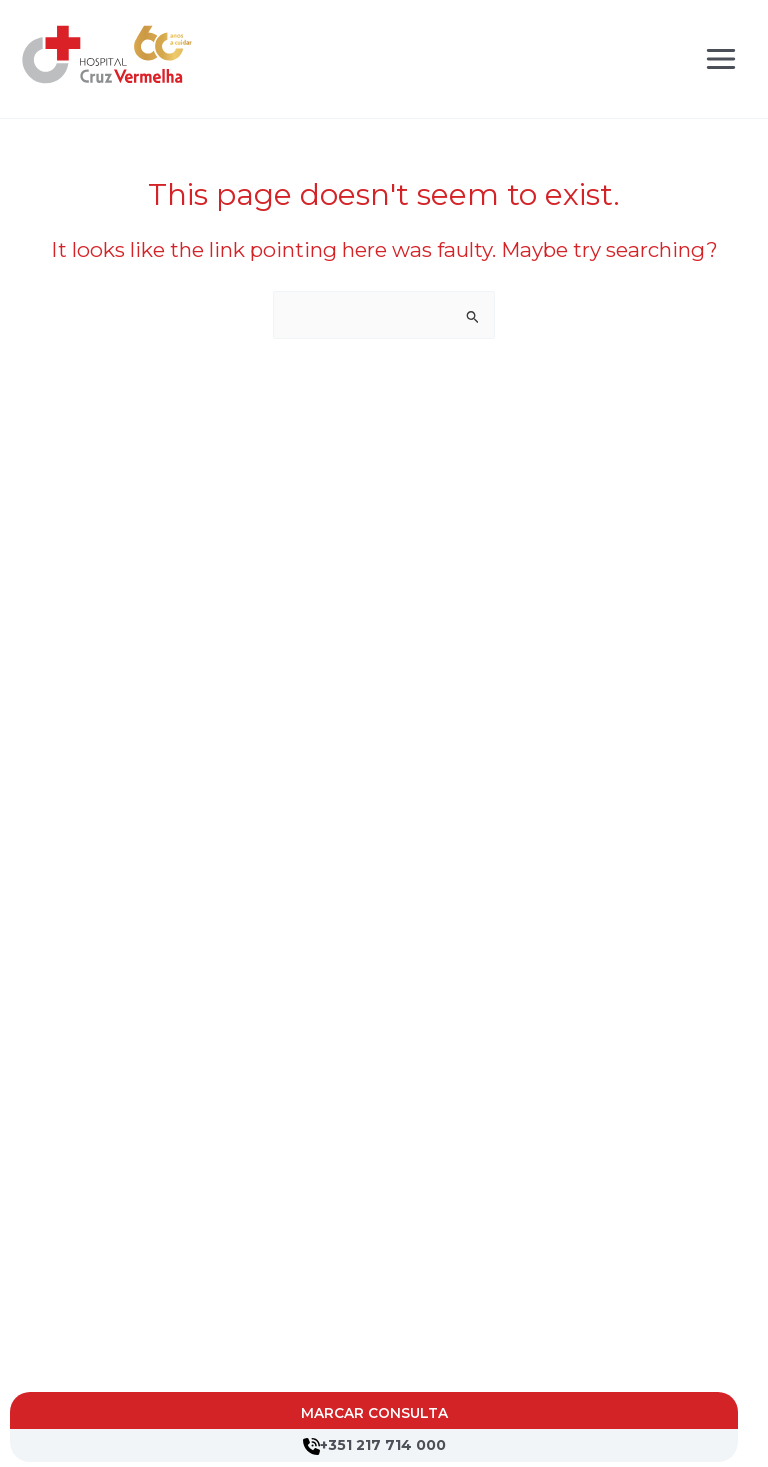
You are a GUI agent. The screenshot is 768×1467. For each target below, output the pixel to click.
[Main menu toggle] (721, 59)
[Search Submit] (473, 316)
